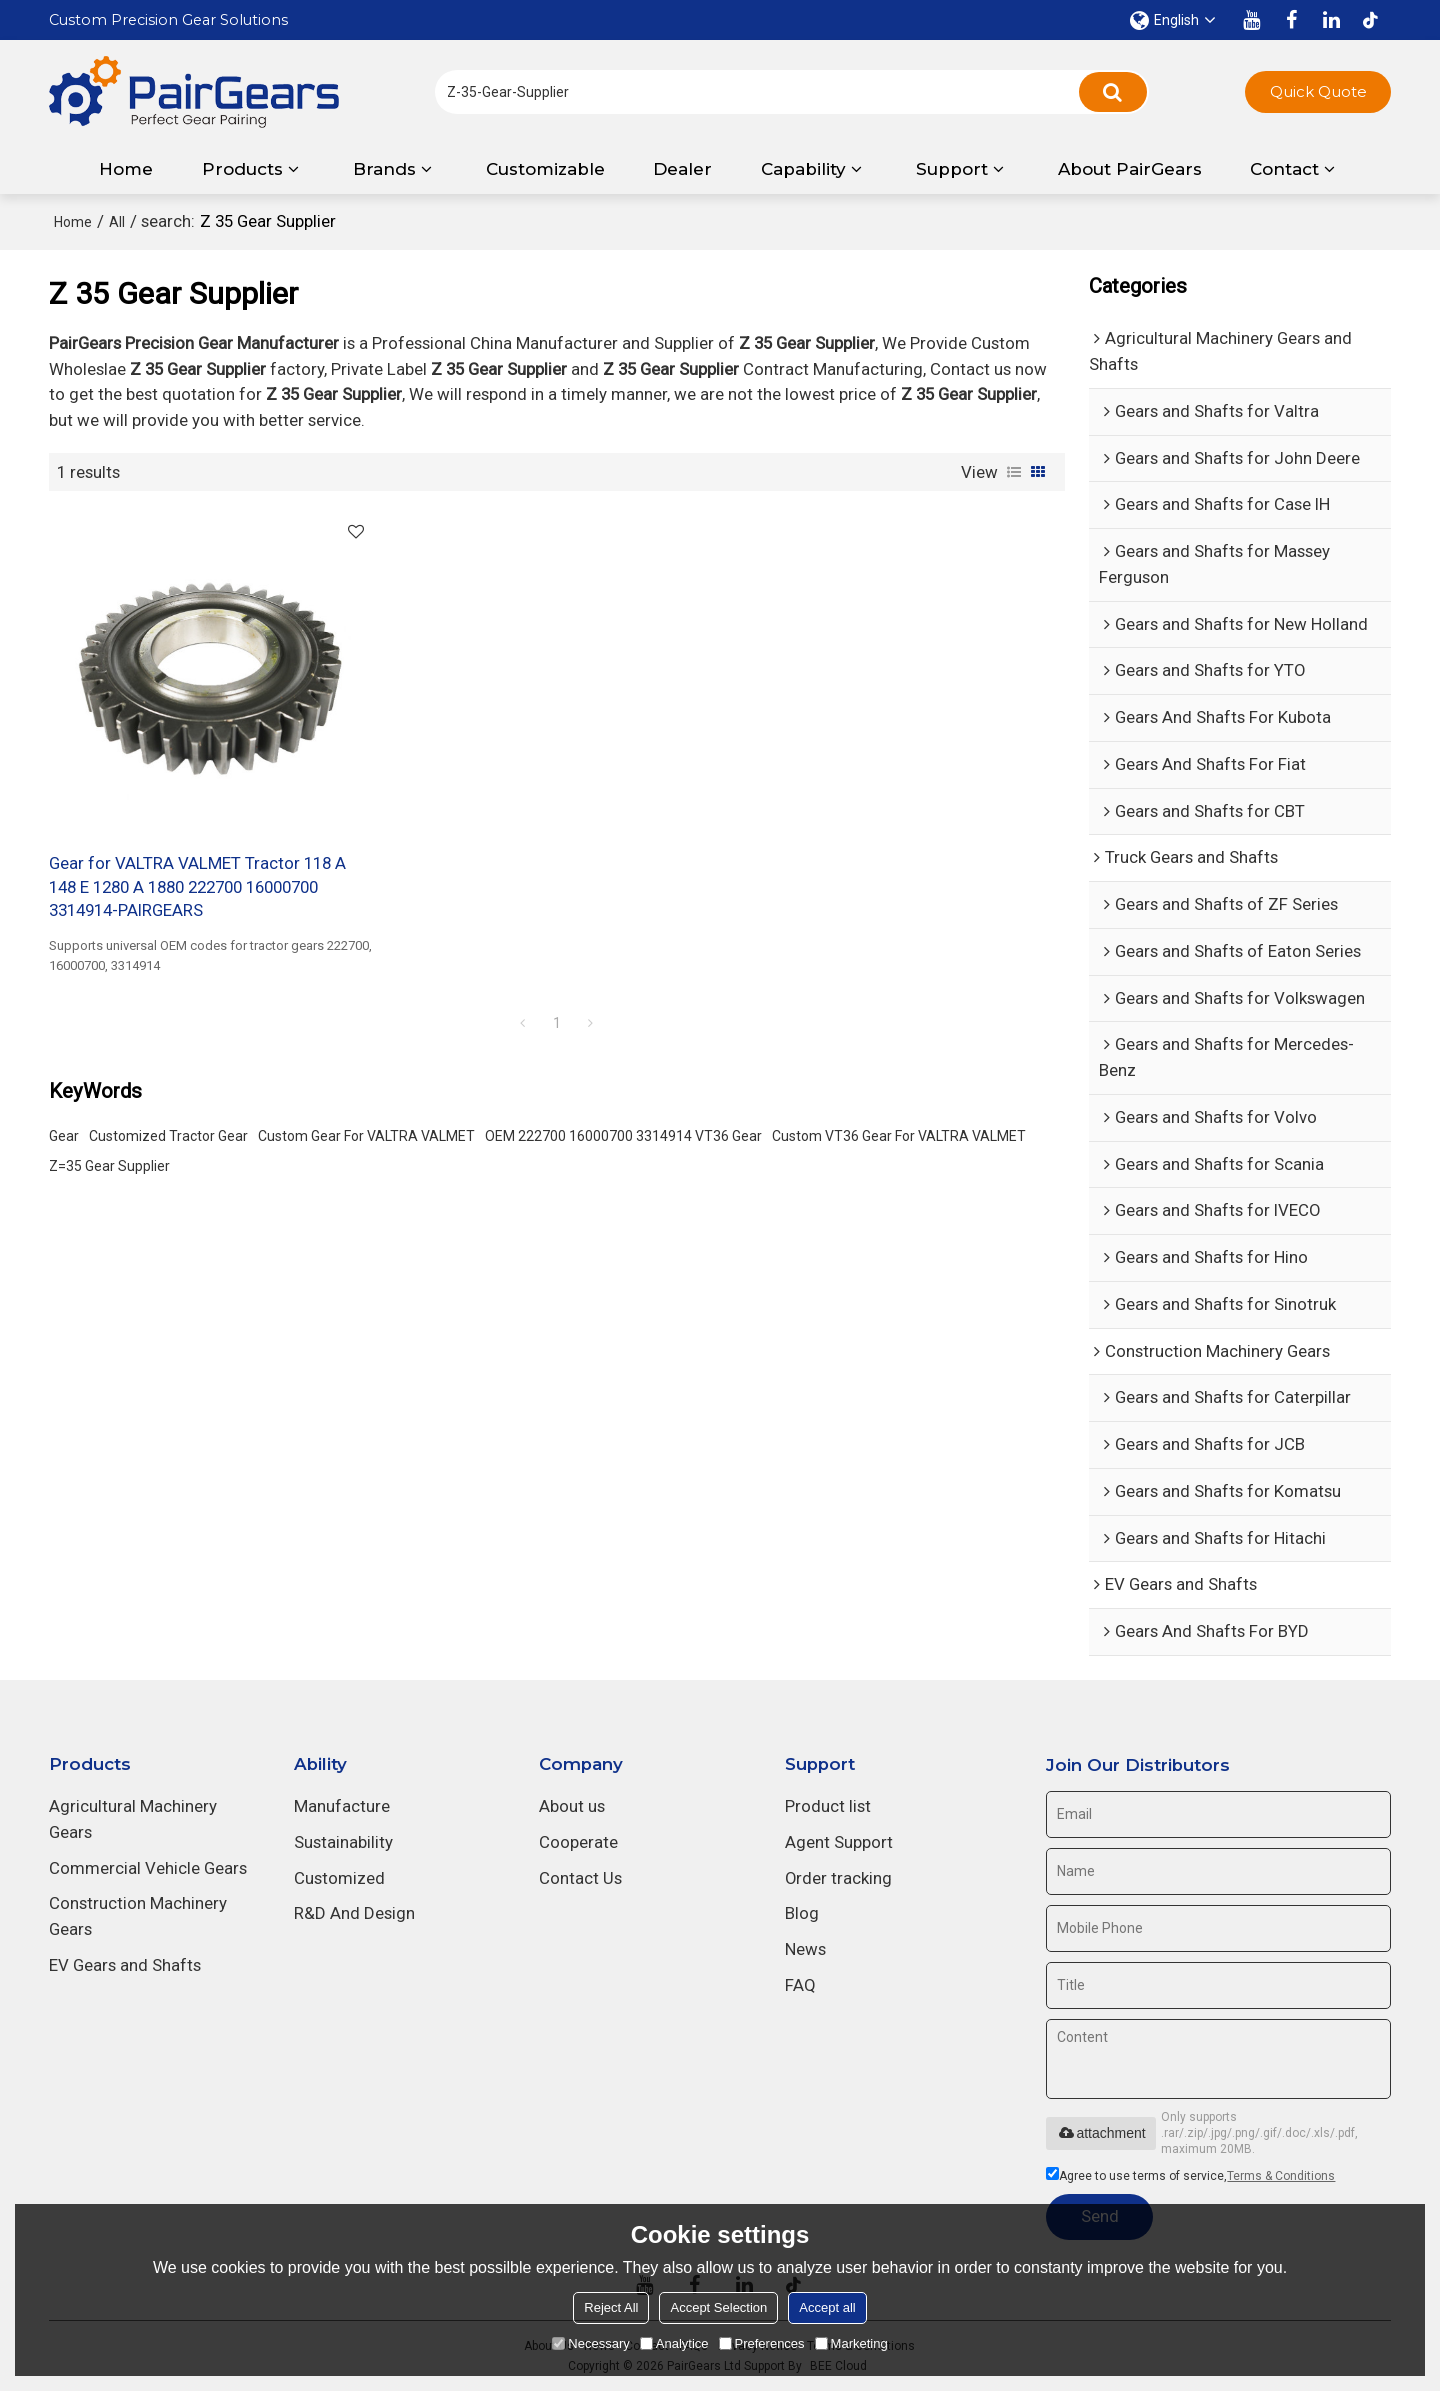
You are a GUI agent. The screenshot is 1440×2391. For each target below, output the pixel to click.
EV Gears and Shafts (125, 1965)
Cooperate (578, 1842)
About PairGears (1130, 169)
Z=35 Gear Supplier (109, 1164)
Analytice (674, 2343)
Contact (1284, 169)
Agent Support (839, 1842)
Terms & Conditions (1281, 2176)
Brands (384, 169)
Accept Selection (718, 2307)
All (117, 222)
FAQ (800, 1985)
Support (952, 169)
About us (572, 1806)
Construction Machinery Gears (138, 1916)
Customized (339, 1878)
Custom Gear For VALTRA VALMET (366, 1134)
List (1014, 472)
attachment (1100, 2133)
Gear (64, 1134)
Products (242, 169)
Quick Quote (1318, 92)
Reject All (611, 2307)
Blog (802, 1913)
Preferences (762, 2343)
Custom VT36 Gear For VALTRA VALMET (899, 1134)
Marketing (851, 2343)
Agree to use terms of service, (1190, 2176)
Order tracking (838, 1878)
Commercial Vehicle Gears (148, 1868)
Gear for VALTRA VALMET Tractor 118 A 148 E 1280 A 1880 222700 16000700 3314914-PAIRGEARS (197, 884)
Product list (828, 1806)
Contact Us (580, 1878)
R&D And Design (354, 1913)
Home (126, 169)
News (805, 1949)
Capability (803, 169)
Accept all (827, 2307)
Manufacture (342, 1806)
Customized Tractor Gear (168, 1134)
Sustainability (343, 1842)
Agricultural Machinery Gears (133, 1819)
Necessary (590, 2343)
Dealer (682, 169)
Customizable (545, 169)
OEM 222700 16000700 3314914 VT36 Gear (623, 1134)
